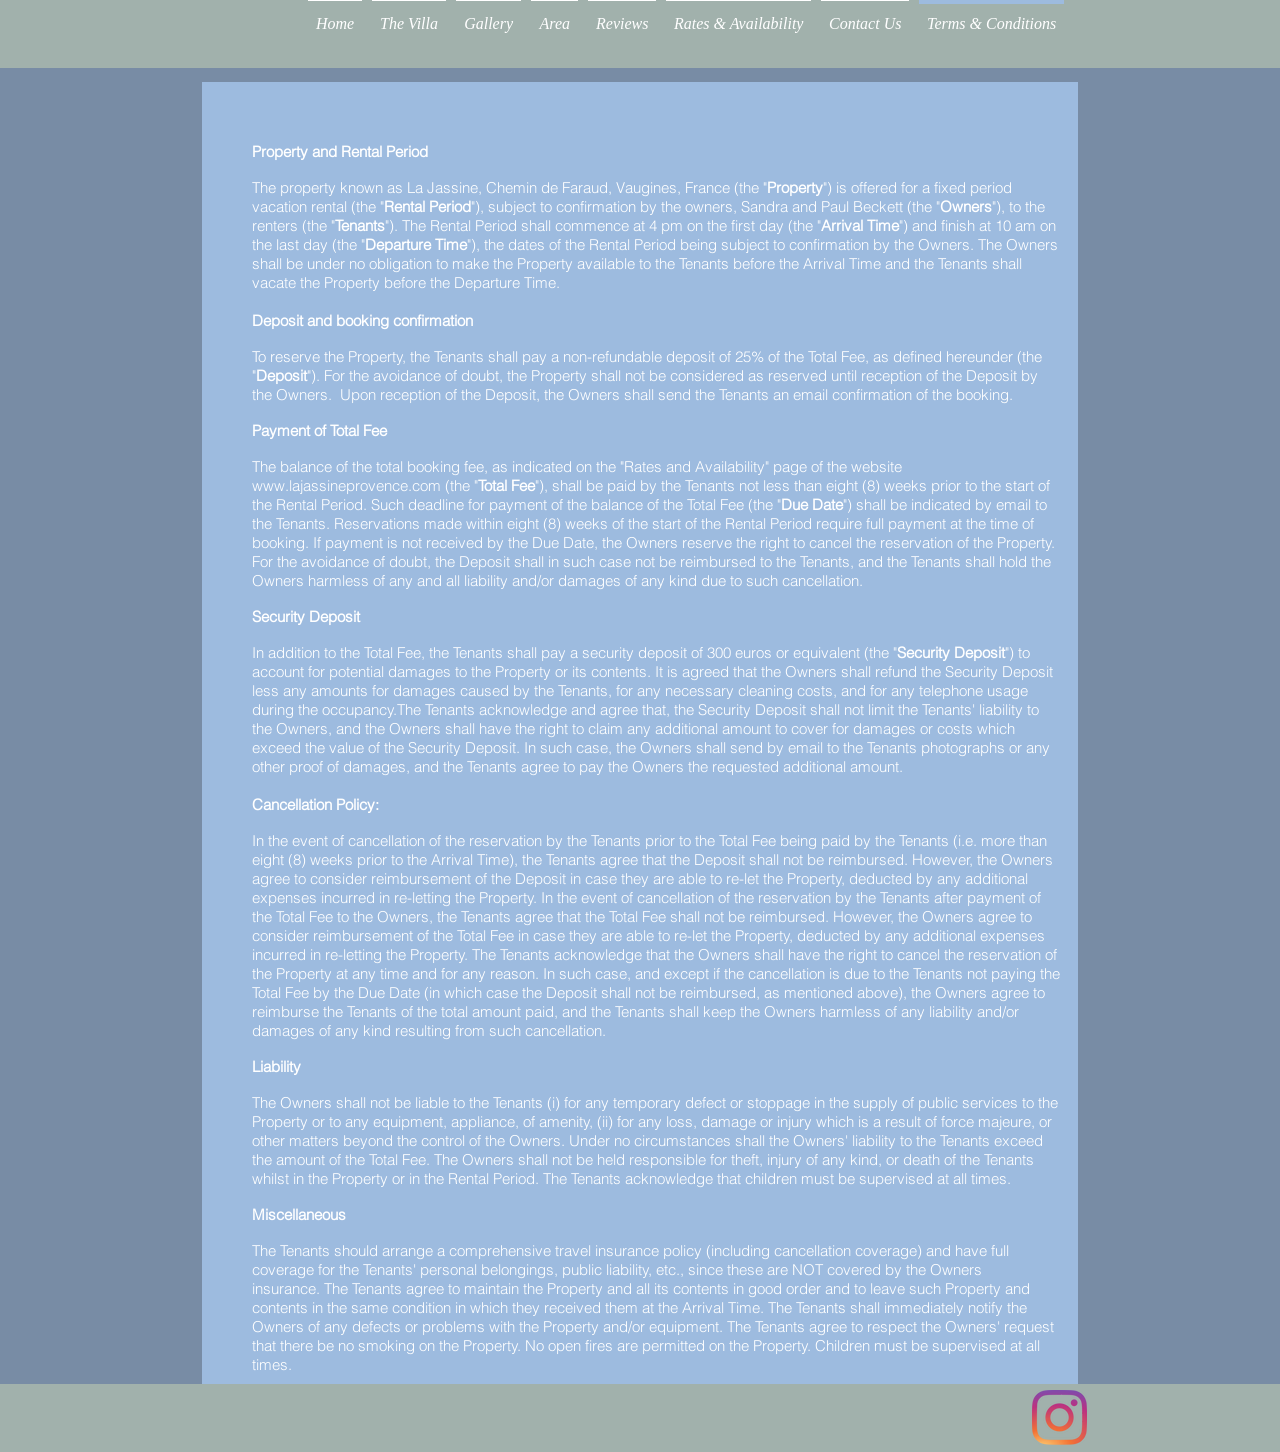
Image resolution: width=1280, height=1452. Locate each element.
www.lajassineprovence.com (346, 485)
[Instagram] (1059, 1417)
